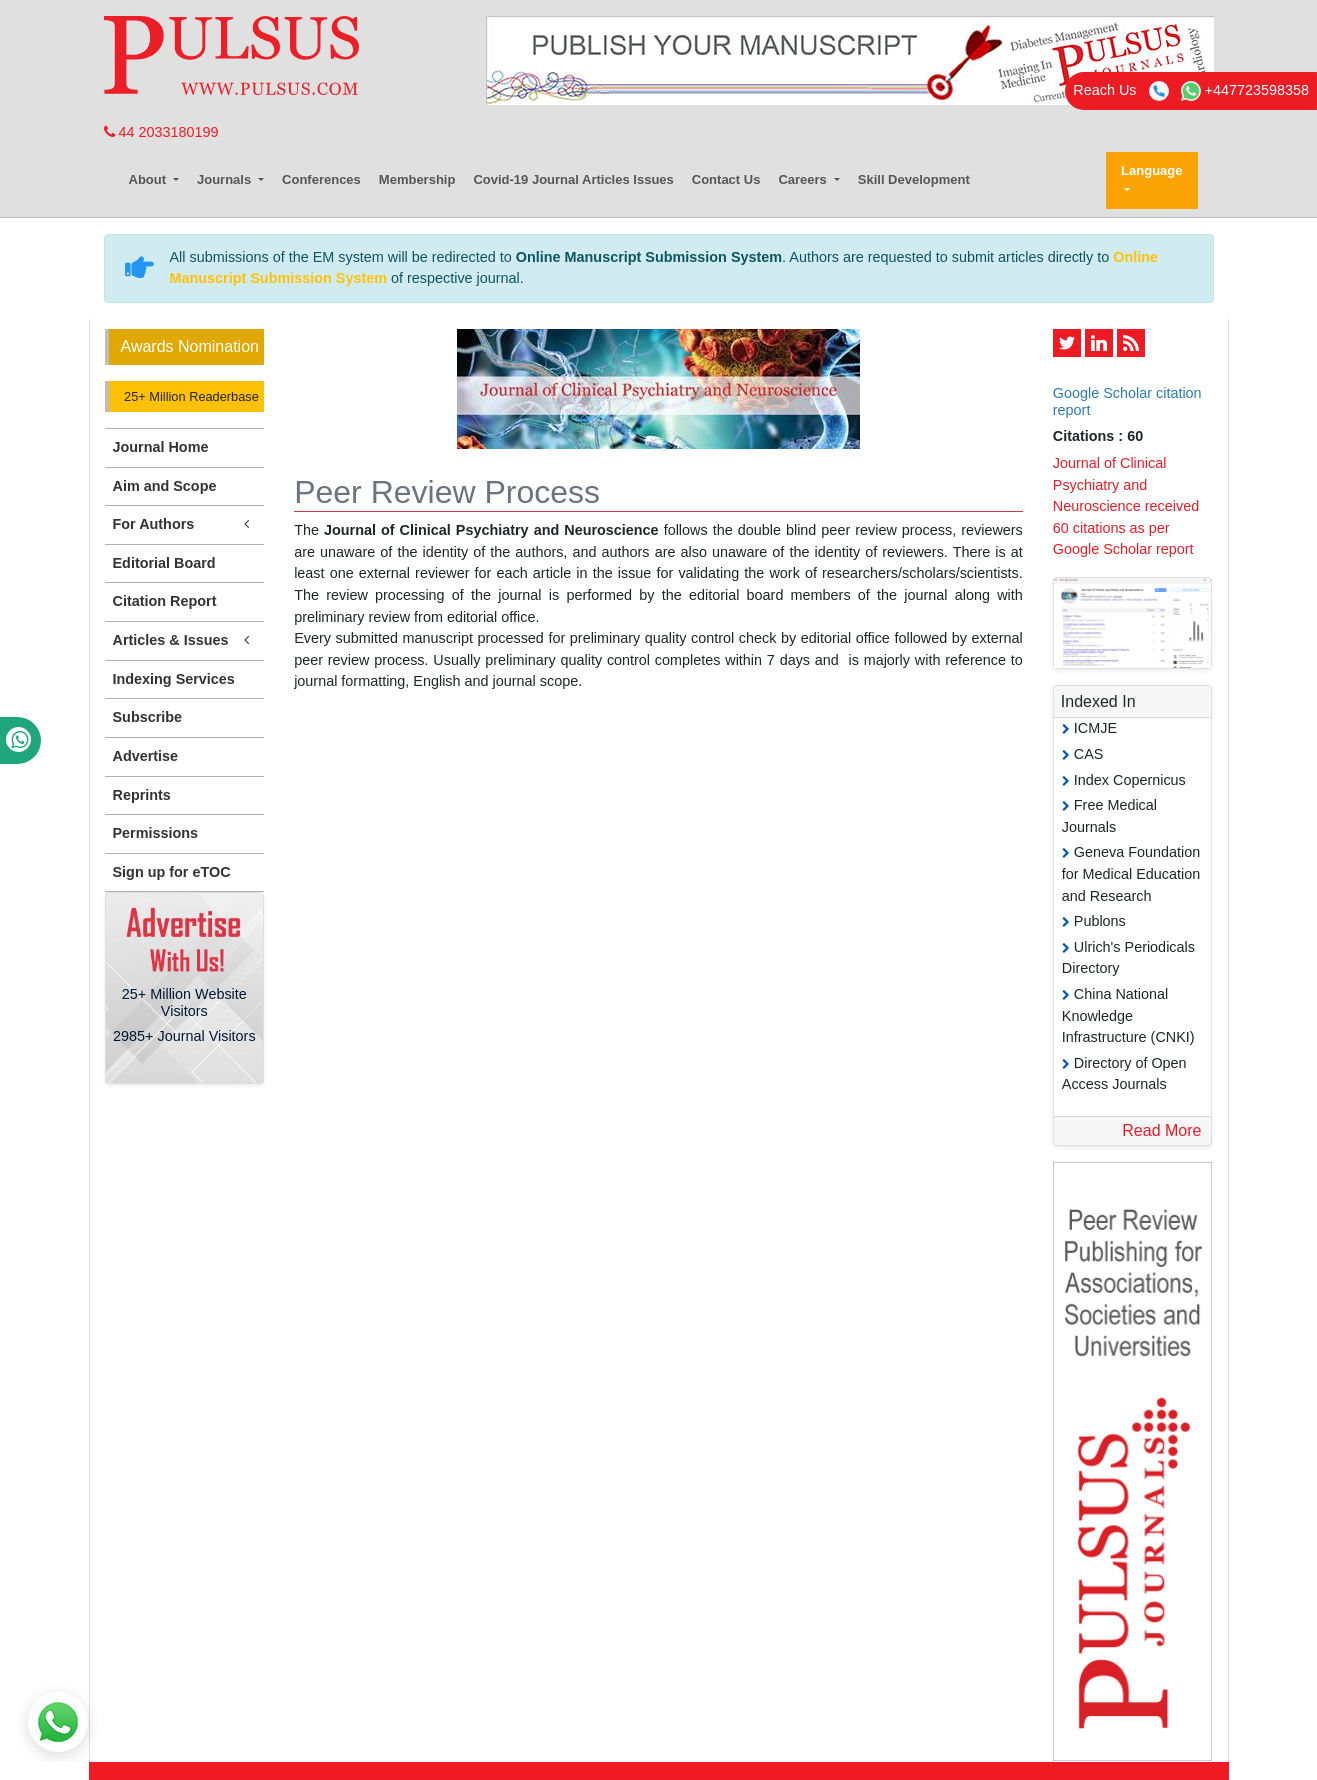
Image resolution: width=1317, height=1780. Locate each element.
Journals (226, 179)
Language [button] (1151, 170)
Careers (804, 179)
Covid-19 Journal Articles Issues (573, 179)
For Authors (185, 524)
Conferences (321, 179)
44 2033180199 (161, 132)
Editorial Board (164, 563)
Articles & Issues (185, 640)
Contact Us (726, 179)
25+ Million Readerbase (190, 396)
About (149, 179)
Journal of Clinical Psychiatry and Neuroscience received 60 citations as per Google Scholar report (1126, 506)
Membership (417, 179)
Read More (1161, 1130)
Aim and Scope (165, 486)
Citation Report (165, 601)
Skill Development (914, 179)
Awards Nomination (190, 346)
